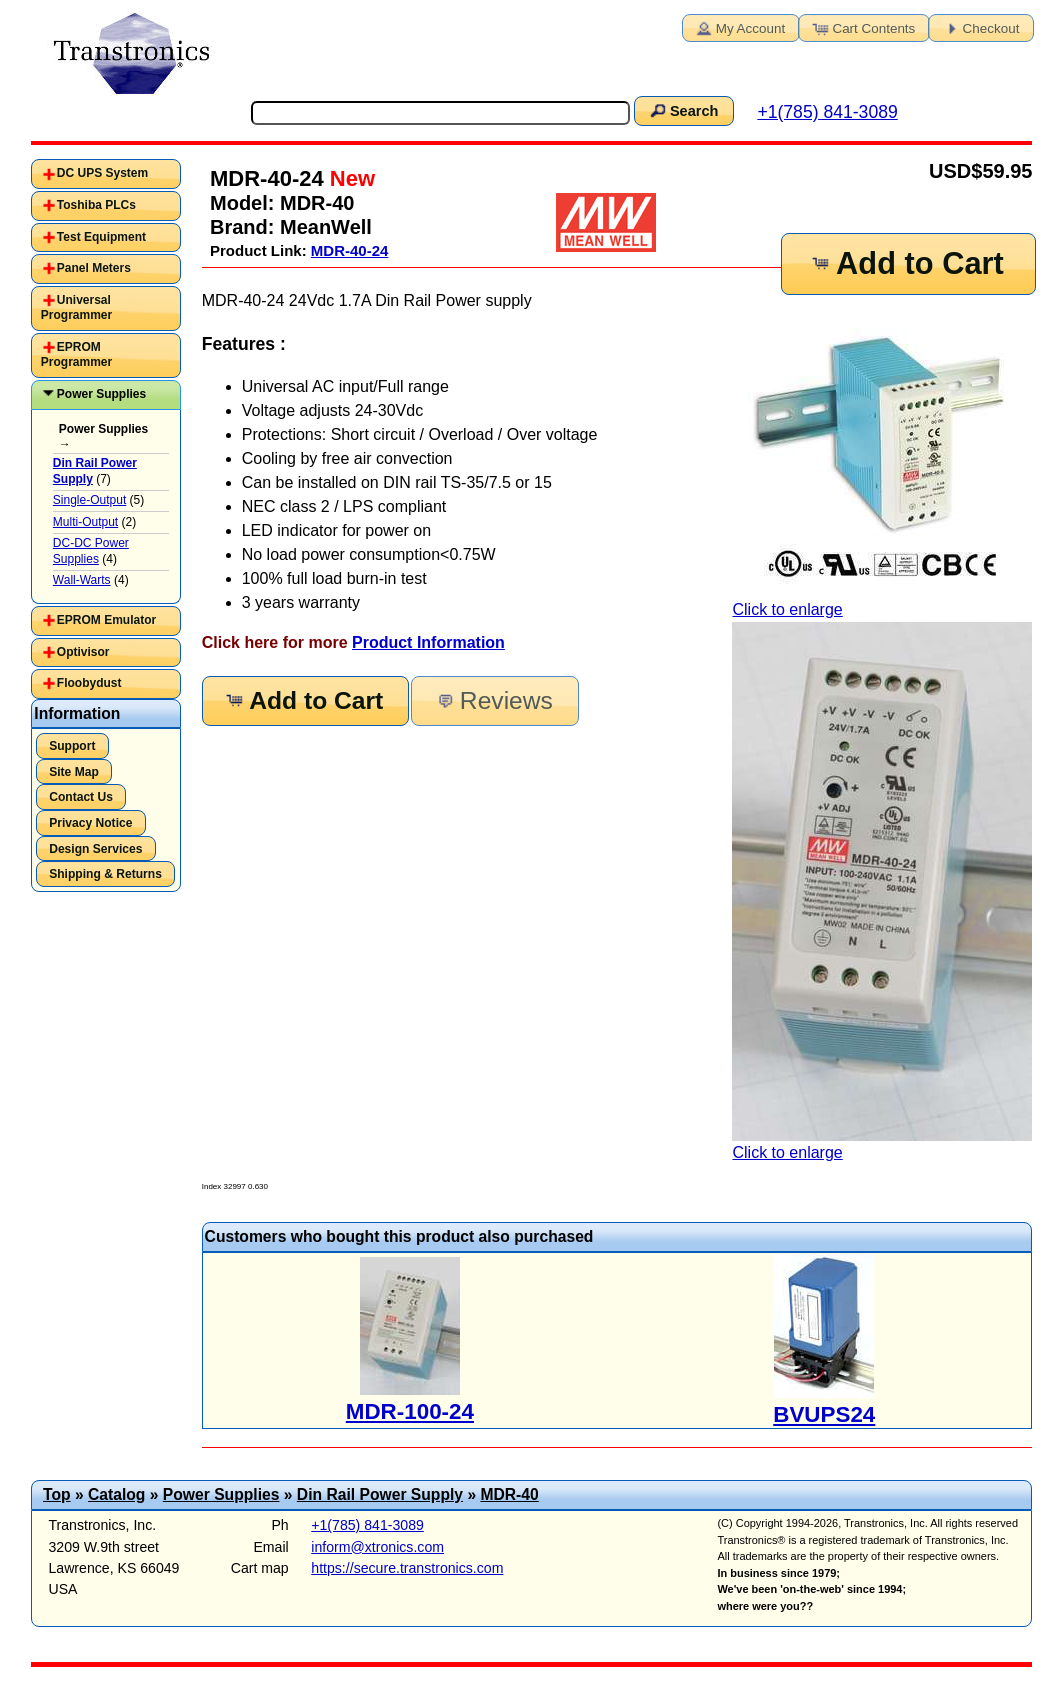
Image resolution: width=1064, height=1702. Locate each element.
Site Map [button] (74, 772)
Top (57, 1494)
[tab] (106, 174)
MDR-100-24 (410, 1411)
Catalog (116, 1494)
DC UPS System (102, 173)
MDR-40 (509, 1494)
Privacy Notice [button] (90, 823)
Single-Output (89, 500)
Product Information (428, 642)
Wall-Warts (82, 580)
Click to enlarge (882, 465)
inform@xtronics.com (377, 1547)
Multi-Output (85, 522)
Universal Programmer (76, 308)
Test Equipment (101, 237)
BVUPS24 (824, 1414)
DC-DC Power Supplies (91, 551)
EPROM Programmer (76, 355)
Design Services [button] (95, 849)
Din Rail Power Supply (380, 1494)
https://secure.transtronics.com (407, 1568)
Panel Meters (94, 268)
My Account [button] (739, 27)
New (349, 178)
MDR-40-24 (350, 250)
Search (683, 110)
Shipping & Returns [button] (105, 874)
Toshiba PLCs (96, 205)
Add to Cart (906, 263)
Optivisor (83, 652)
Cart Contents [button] (862, 27)
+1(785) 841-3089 (827, 112)
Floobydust (89, 683)
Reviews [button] (493, 700)
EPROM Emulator (106, 620)
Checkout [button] (980, 27)
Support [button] (72, 746)
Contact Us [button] (81, 797)
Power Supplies (101, 394)
